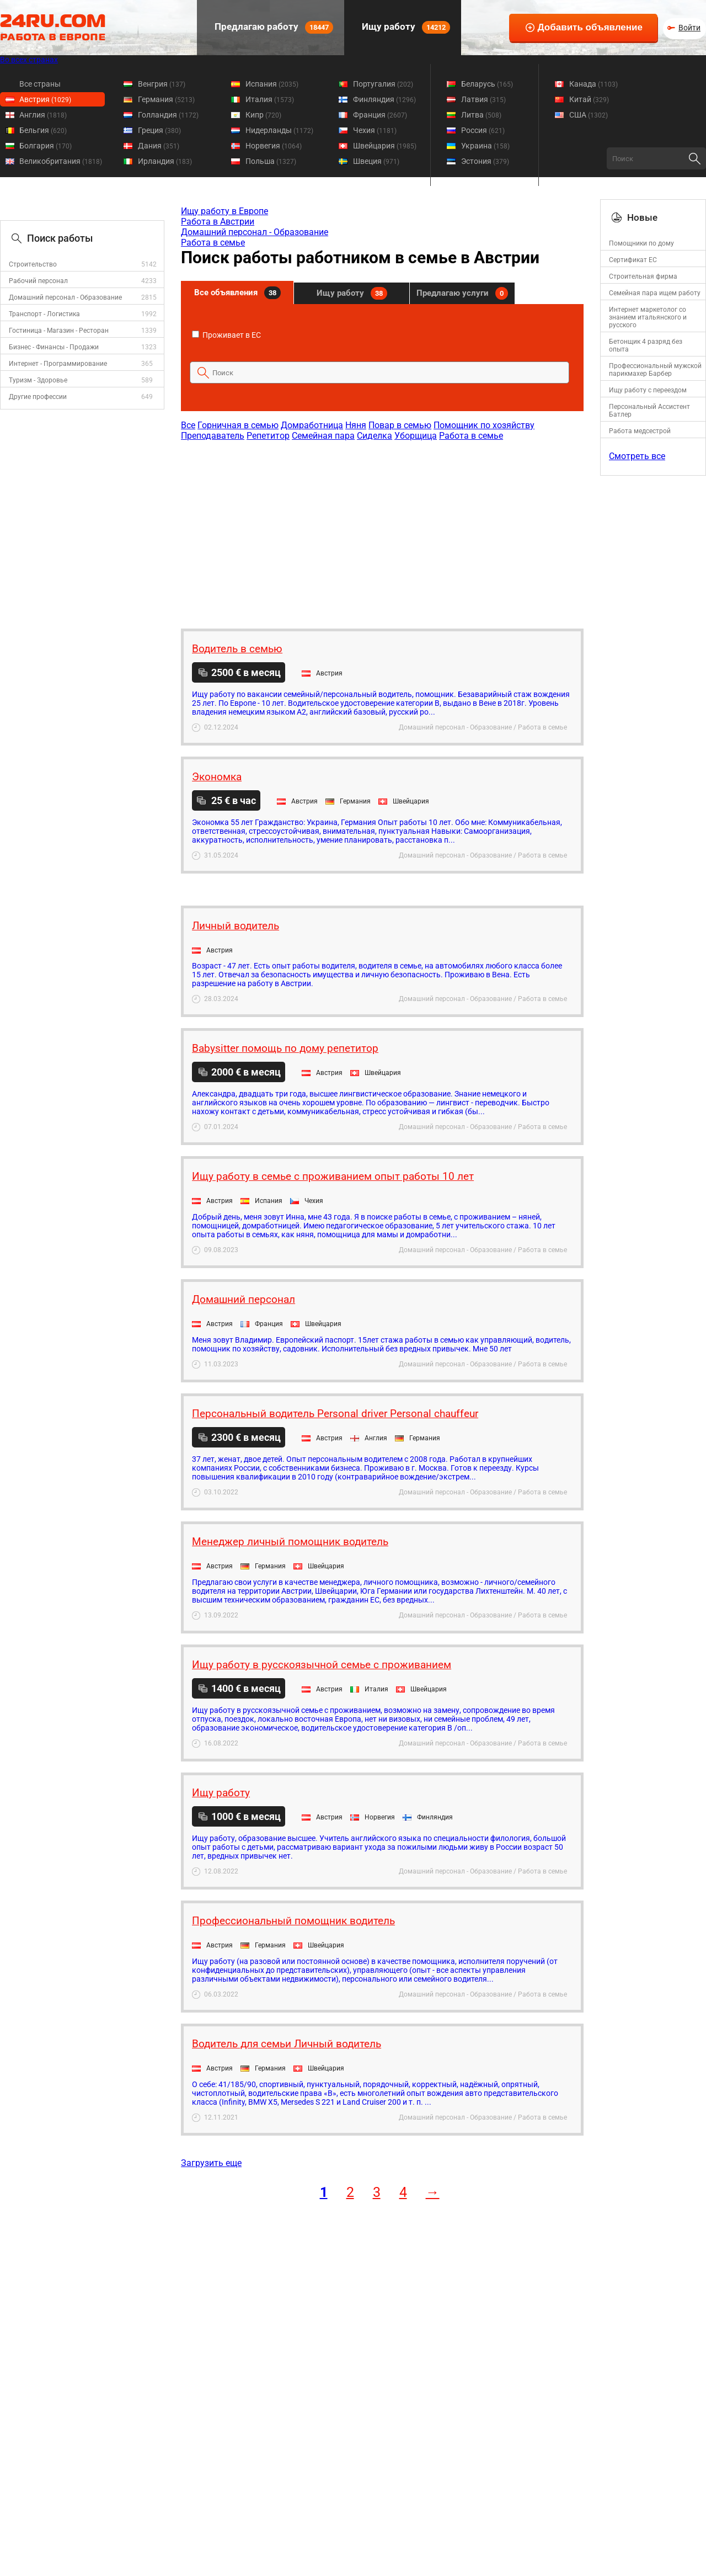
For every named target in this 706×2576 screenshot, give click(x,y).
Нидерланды (279, 130)
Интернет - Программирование (58, 364)
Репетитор (268, 435)
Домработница (312, 425)
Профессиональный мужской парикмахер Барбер (655, 369)
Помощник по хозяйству (484, 425)
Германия (166, 99)
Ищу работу (405, 27)
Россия (483, 130)
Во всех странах (29, 59)
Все (188, 425)
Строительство (33, 264)
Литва (481, 114)
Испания (271, 83)
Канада (593, 83)
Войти (689, 27)
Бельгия (43, 130)
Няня (355, 425)
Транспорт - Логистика (44, 314)
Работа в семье (213, 242)
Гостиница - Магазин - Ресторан (59, 330)
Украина (485, 145)
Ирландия (165, 161)
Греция (159, 130)
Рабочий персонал (38, 281)
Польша (270, 161)
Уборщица (415, 435)
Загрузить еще (211, 2163)
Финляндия (384, 99)
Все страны (40, 83)
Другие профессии (38, 397)
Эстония (485, 161)
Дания (158, 145)
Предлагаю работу (272, 27)
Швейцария (384, 145)
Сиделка (374, 435)
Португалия (383, 83)
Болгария (45, 145)
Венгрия (161, 83)
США (588, 114)
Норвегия (273, 145)
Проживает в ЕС (226, 335)
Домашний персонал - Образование (65, 297)
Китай (589, 99)
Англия (43, 114)
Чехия (375, 130)
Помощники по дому (641, 243)
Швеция (376, 161)
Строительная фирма (643, 276)
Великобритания (60, 161)
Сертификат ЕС (633, 260)
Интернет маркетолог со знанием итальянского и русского (648, 317)
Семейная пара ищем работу (654, 293)
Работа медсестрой (640, 431)
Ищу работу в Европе (224, 211)
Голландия (168, 114)
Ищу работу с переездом (648, 390)
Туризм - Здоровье (38, 380)
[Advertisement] (381, 529)
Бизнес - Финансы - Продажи (54, 347)
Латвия (483, 99)
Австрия (45, 99)
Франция (380, 114)
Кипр (263, 114)
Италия (269, 99)
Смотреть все (637, 456)
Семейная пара (323, 435)
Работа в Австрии (217, 221)
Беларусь (487, 83)
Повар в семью (399, 425)
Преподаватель (212, 435)
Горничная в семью (238, 425)
